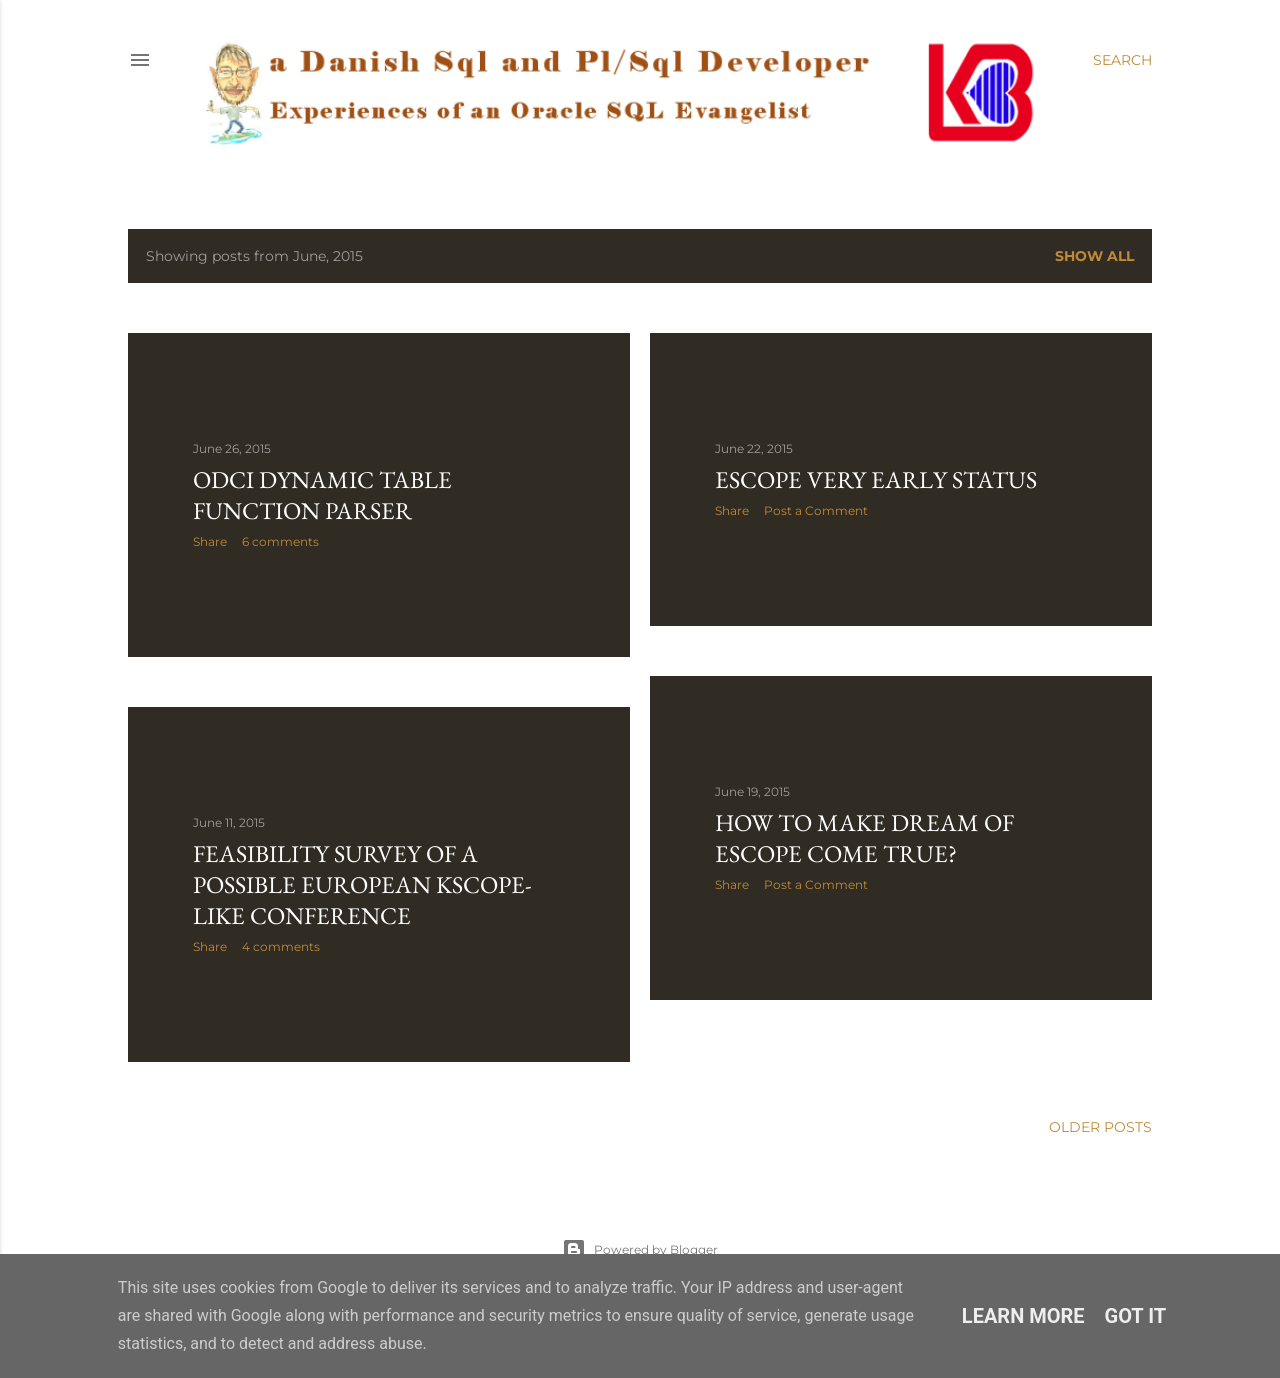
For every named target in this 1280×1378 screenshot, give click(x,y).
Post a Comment (816, 510)
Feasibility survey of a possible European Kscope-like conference (362, 884)
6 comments (280, 541)
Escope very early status (876, 479)
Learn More (1023, 1316)
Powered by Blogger (640, 1250)
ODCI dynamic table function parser (322, 495)
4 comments (281, 946)
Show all (1094, 256)
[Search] (1122, 60)
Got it (1136, 1316)
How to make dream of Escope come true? (864, 838)
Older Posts (1100, 1127)
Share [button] (210, 541)
